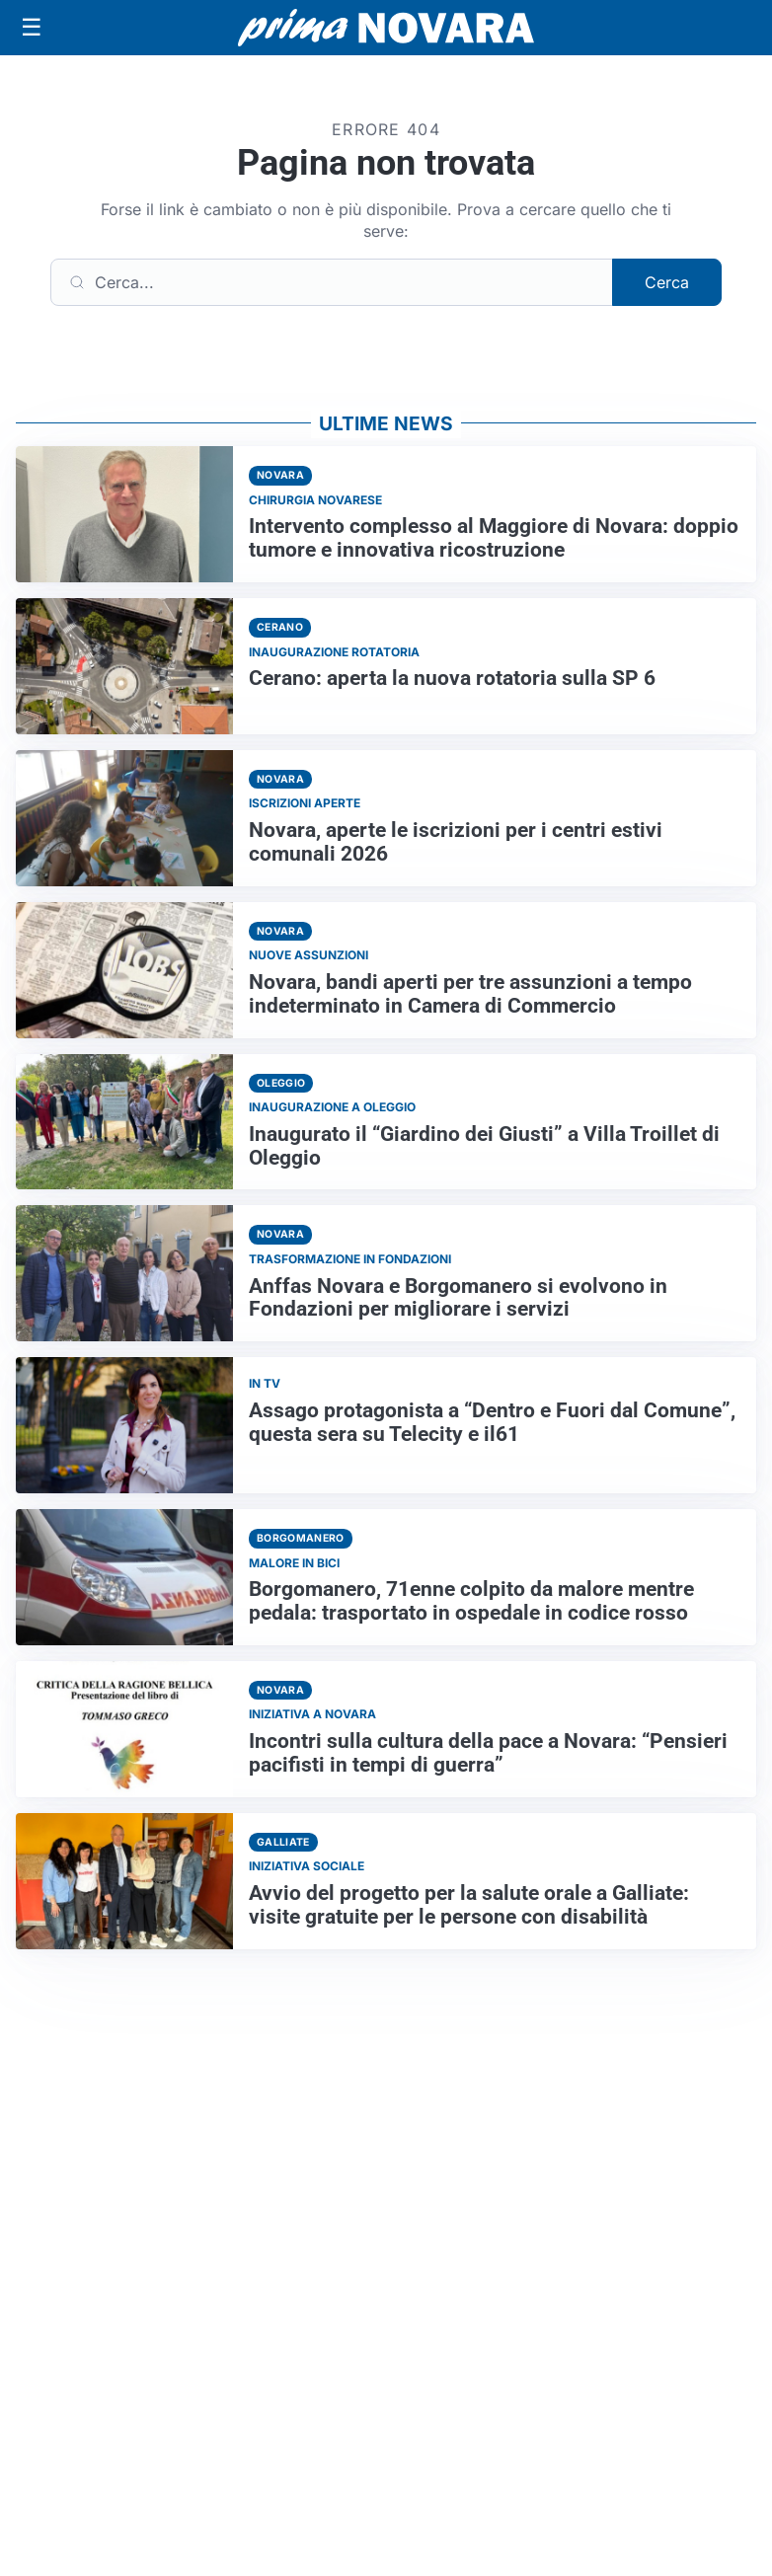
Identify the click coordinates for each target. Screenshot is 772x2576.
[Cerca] (331, 282)
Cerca (667, 282)
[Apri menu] (31, 27)
